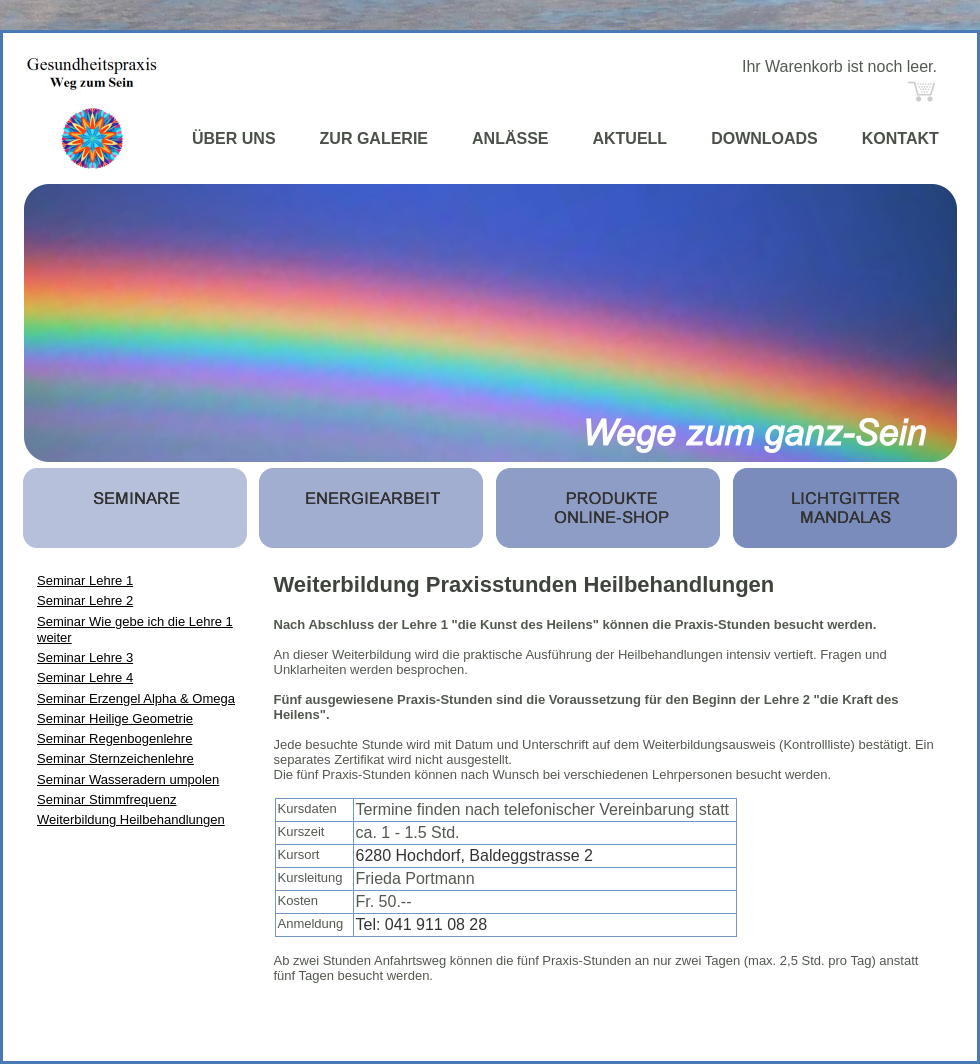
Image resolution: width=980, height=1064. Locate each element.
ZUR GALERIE (374, 138)
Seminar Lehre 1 (85, 580)
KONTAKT (900, 138)
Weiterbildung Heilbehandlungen (131, 819)
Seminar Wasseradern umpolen (128, 779)
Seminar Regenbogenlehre (114, 738)
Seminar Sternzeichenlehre (115, 758)
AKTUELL (629, 138)
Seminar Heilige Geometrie (115, 718)
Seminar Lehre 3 (85, 657)
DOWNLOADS (764, 138)
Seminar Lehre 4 (85, 677)
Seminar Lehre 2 (85, 600)
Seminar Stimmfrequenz (106, 799)
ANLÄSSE (510, 138)
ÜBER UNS (234, 138)
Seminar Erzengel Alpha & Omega (136, 698)
